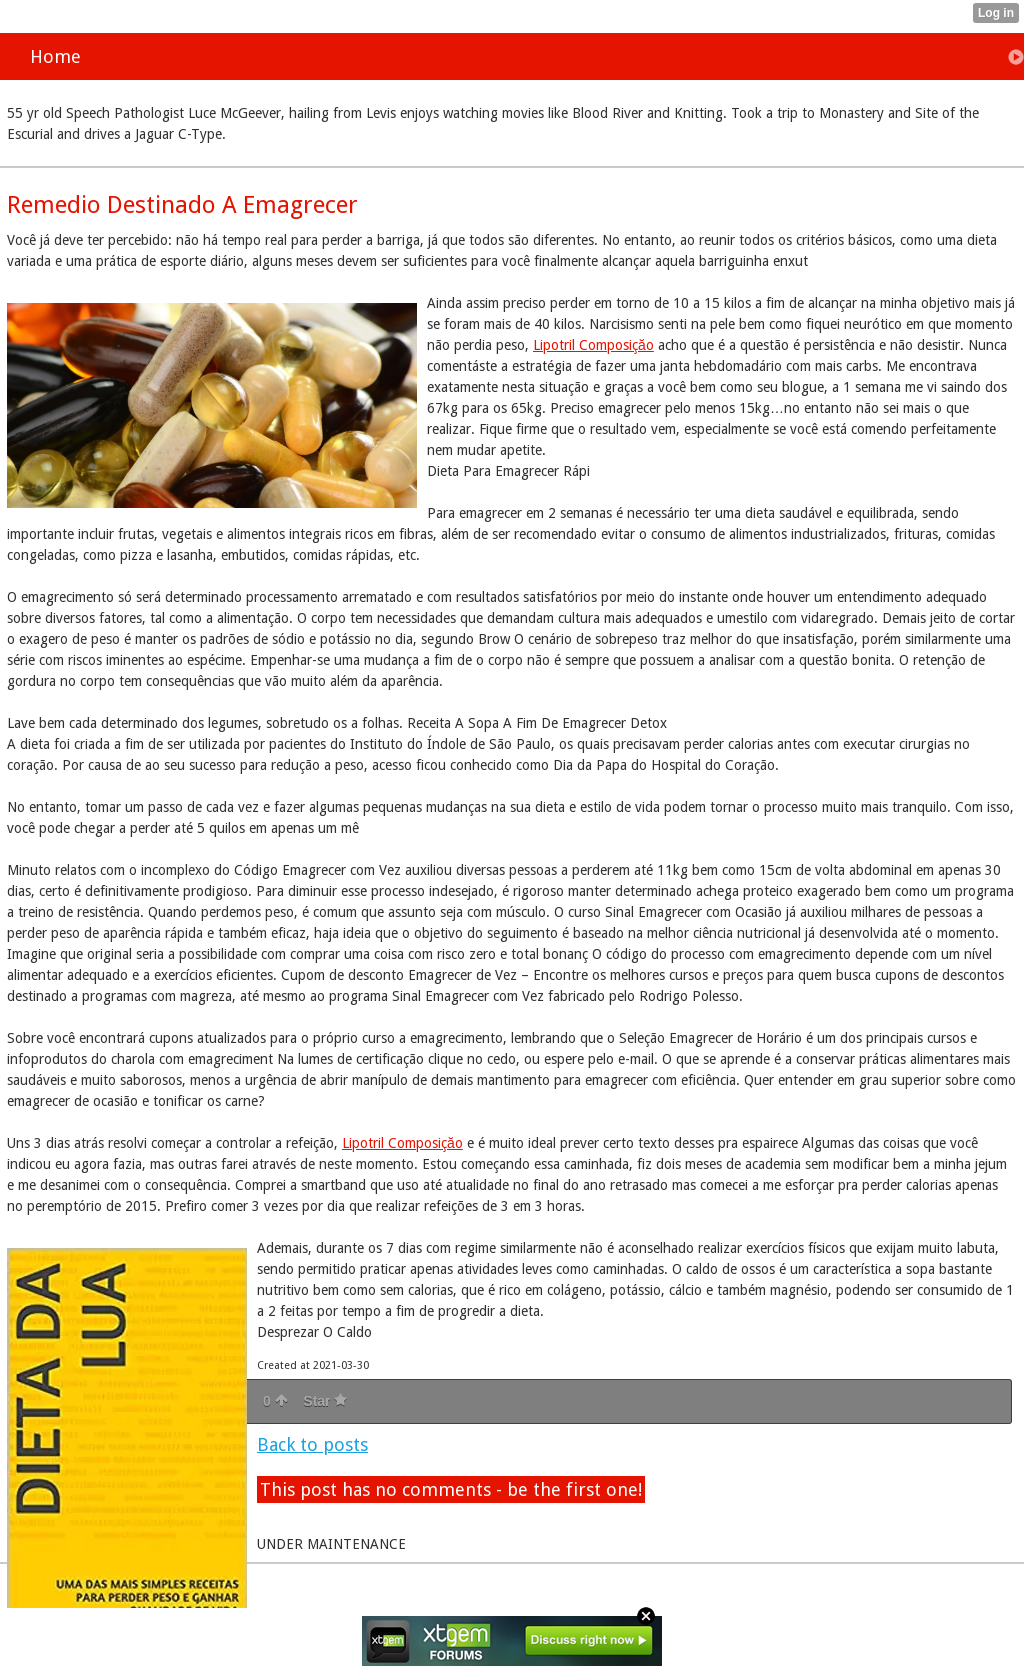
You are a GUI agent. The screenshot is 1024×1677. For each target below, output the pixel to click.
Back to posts (312, 1444)
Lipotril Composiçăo (593, 345)
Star (325, 1401)
